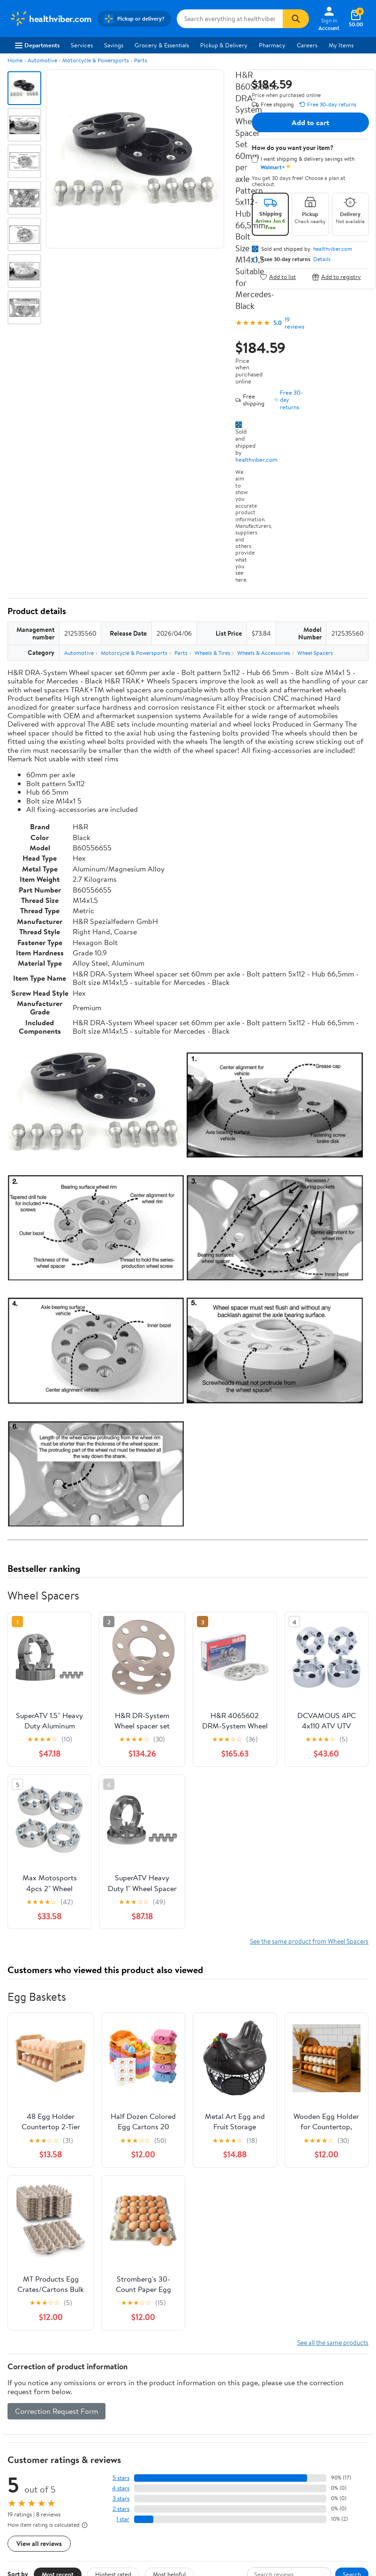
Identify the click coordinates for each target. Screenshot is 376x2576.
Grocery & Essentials (162, 45)
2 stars (121, 2508)
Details (322, 259)
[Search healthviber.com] (230, 18)
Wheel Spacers (315, 653)
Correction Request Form (56, 2411)
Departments (37, 45)
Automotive (42, 60)
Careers (307, 45)
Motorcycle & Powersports (95, 60)
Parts (140, 60)
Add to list (278, 277)
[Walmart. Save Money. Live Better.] (50, 18)
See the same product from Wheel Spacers (309, 1941)
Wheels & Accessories (263, 653)
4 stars (120, 2488)
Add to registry (336, 277)
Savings (113, 45)
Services (82, 45)
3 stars (121, 2498)
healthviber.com (256, 459)
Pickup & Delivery (224, 45)
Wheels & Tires (212, 653)
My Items (341, 45)
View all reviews (39, 2543)
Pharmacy (272, 45)
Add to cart (310, 122)
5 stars (121, 2477)
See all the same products (332, 2342)
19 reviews (294, 323)
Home (15, 60)
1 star (122, 2519)
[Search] (296, 18)
